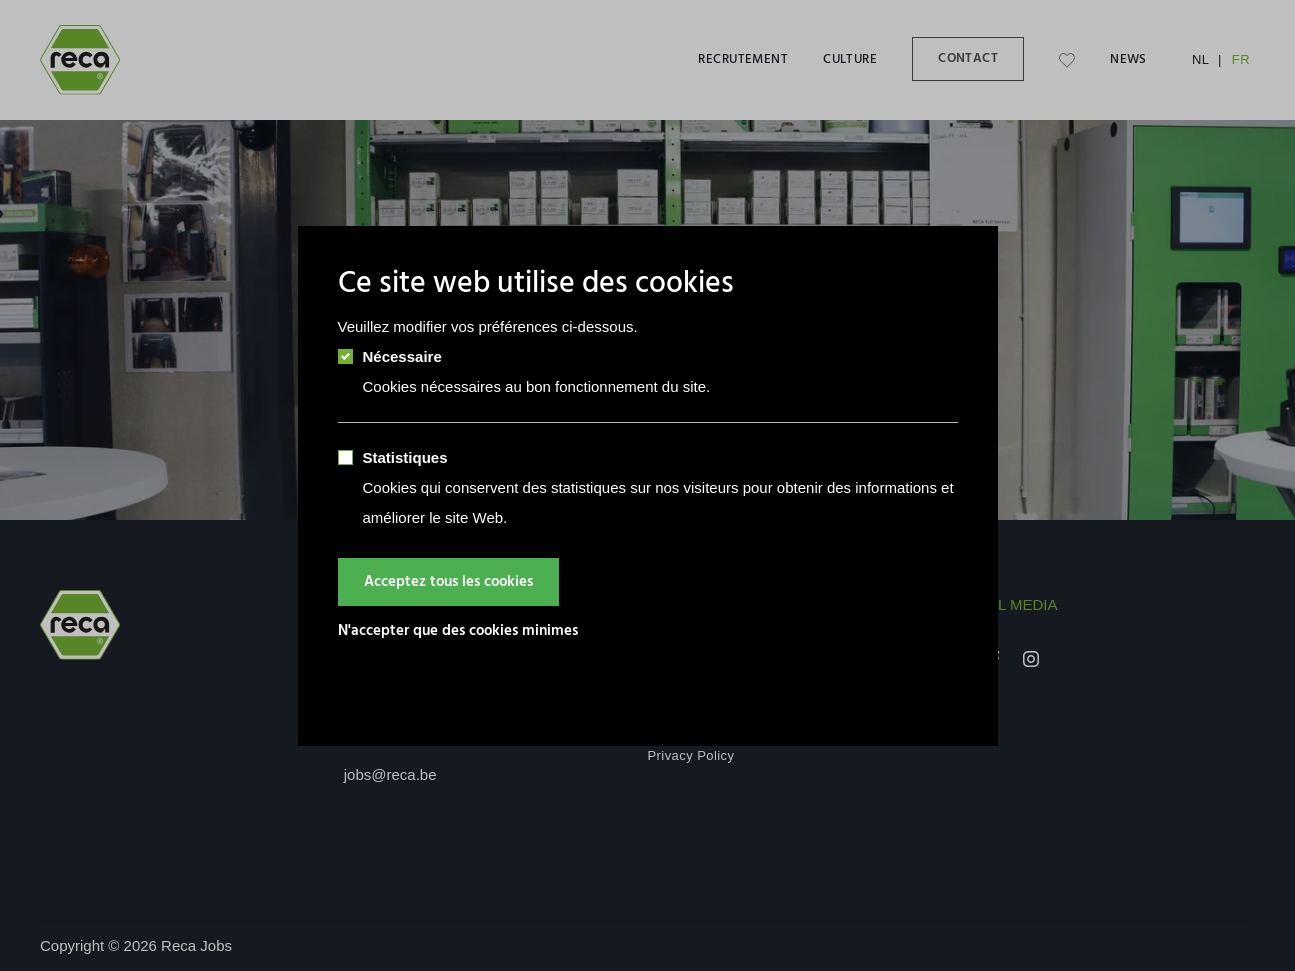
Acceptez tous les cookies (448, 582)
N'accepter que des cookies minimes (458, 631)
